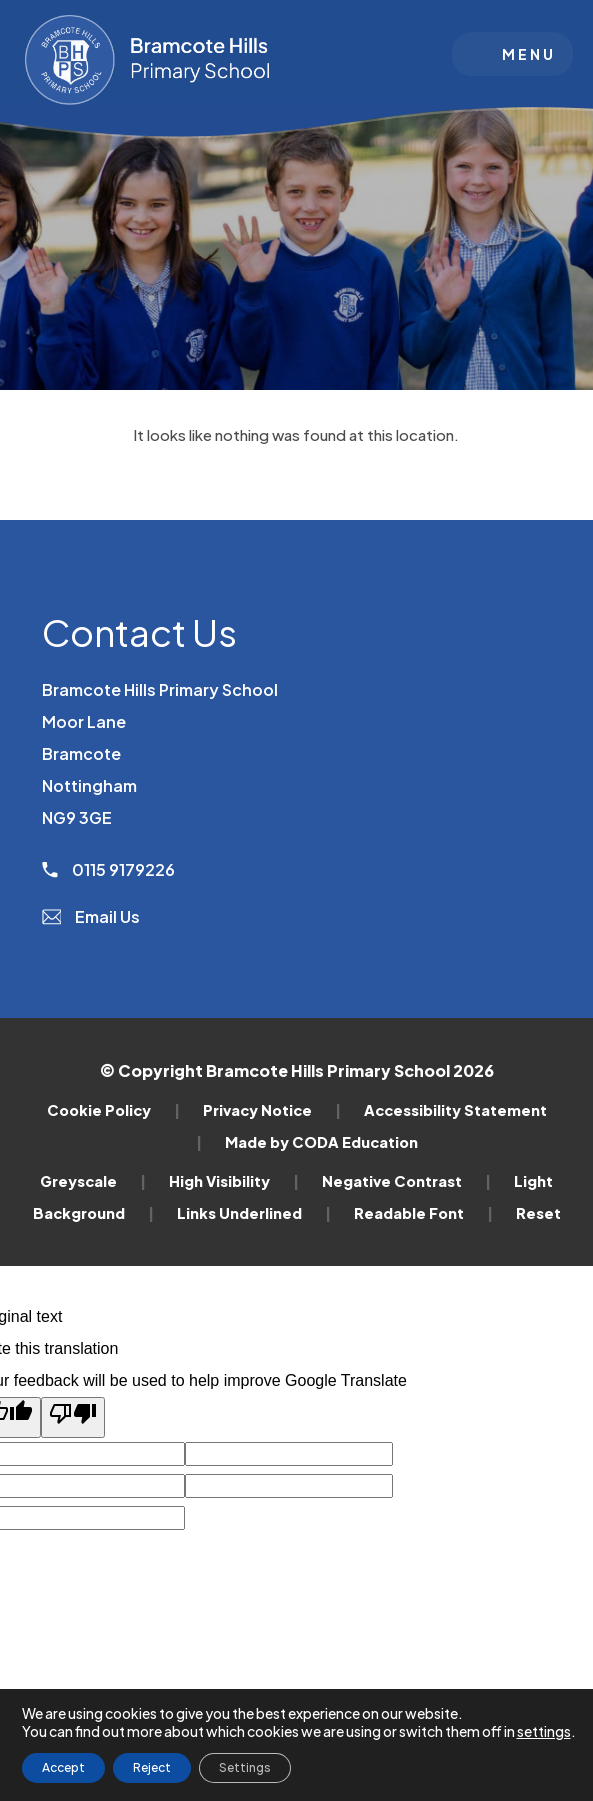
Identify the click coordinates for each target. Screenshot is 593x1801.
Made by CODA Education (321, 1142)
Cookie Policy (113, 1110)
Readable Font (423, 1213)
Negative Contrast (406, 1181)
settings (544, 1731)
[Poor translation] (73, 1417)
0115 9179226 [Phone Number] (108, 869)
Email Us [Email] (91, 916)
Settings (245, 1767)
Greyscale (93, 1181)
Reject (152, 1767)
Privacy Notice (272, 1110)
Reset (538, 1213)
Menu (529, 54)
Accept (63, 1767)
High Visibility (234, 1181)
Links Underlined (254, 1213)
